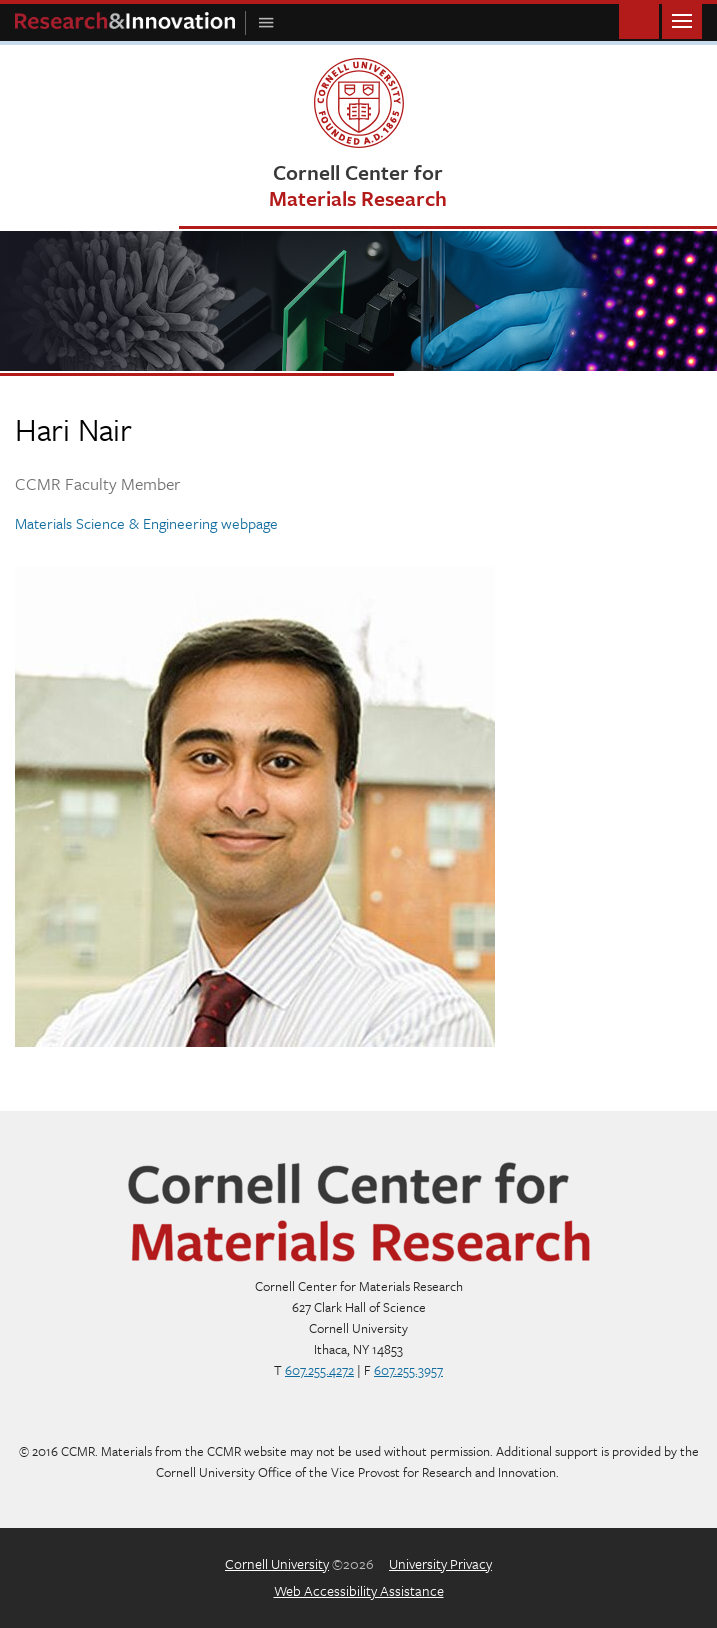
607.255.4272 (319, 1370)
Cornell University (277, 1563)
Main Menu (682, 19)
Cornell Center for (358, 184)
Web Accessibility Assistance (359, 1590)
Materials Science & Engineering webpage (146, 523)
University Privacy (440, 1563)
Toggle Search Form (639, 19)
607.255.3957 (408, 1370)
